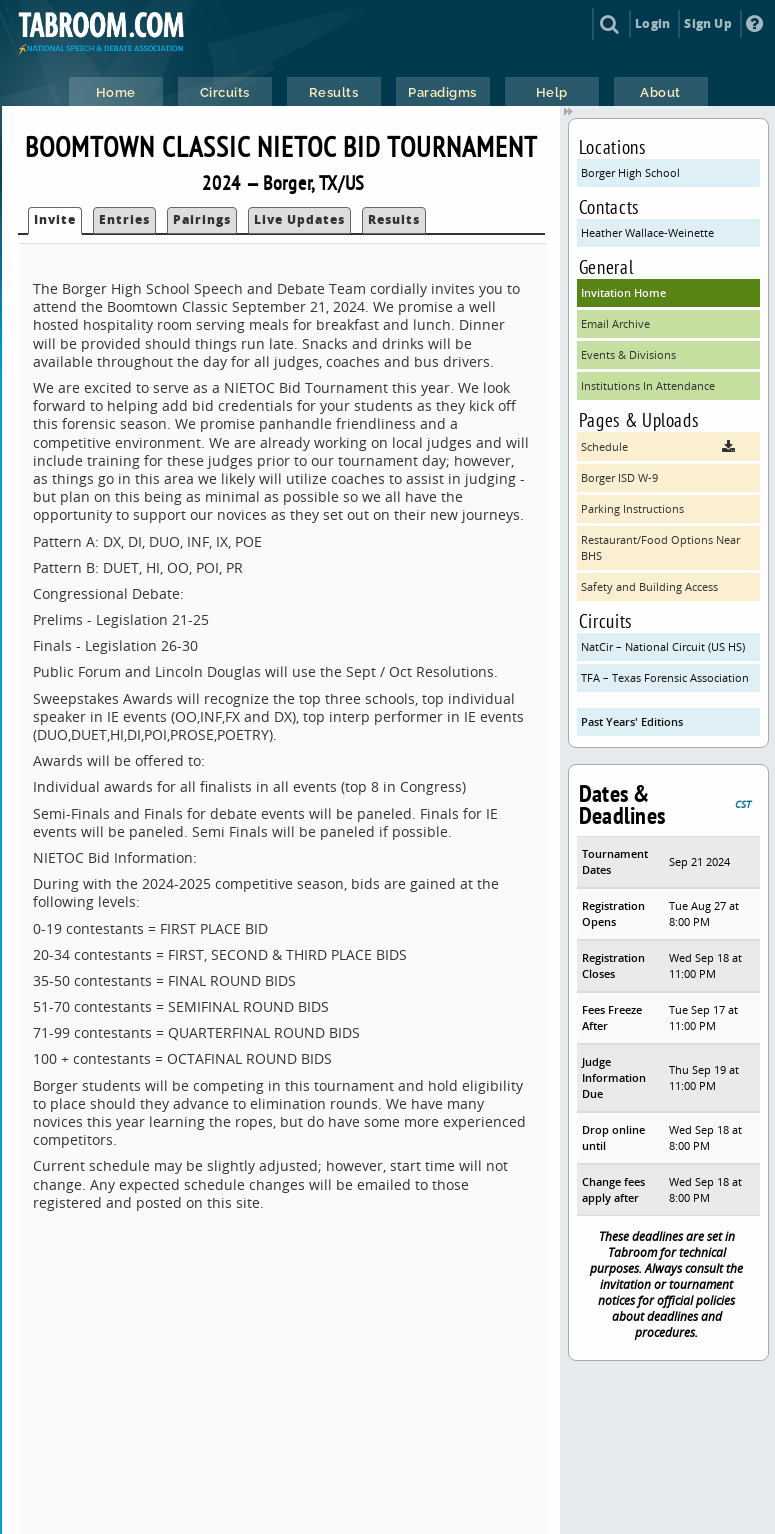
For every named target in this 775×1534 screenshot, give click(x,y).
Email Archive (615, 323)
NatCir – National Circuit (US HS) (663, 646)
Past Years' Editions (632, 721)
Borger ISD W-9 (619, 477)
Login (652, 23)
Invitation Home (623, 292)
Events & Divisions (628, 354)
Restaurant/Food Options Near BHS (660, 547)
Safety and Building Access (649, 586)
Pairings (202, 219)
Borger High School (630, 172)
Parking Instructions (632, 508)
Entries (124, 219)
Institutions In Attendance (648, 385)
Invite (55, 219)
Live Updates (299, 219)
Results (394, 219)
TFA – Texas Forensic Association (665, 677)
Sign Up (707, 23)
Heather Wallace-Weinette (647, 232)
